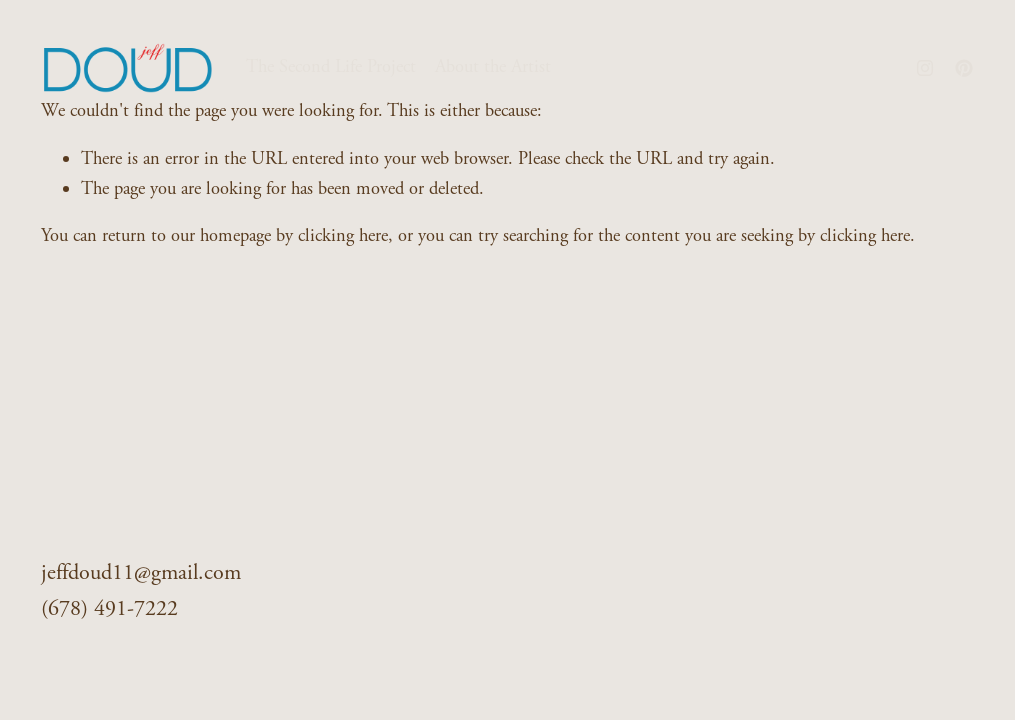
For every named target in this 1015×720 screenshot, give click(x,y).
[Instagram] (925, 68)
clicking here (343, 236)
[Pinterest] (964, 68)
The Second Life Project (331, 67)
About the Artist (493, 67)
